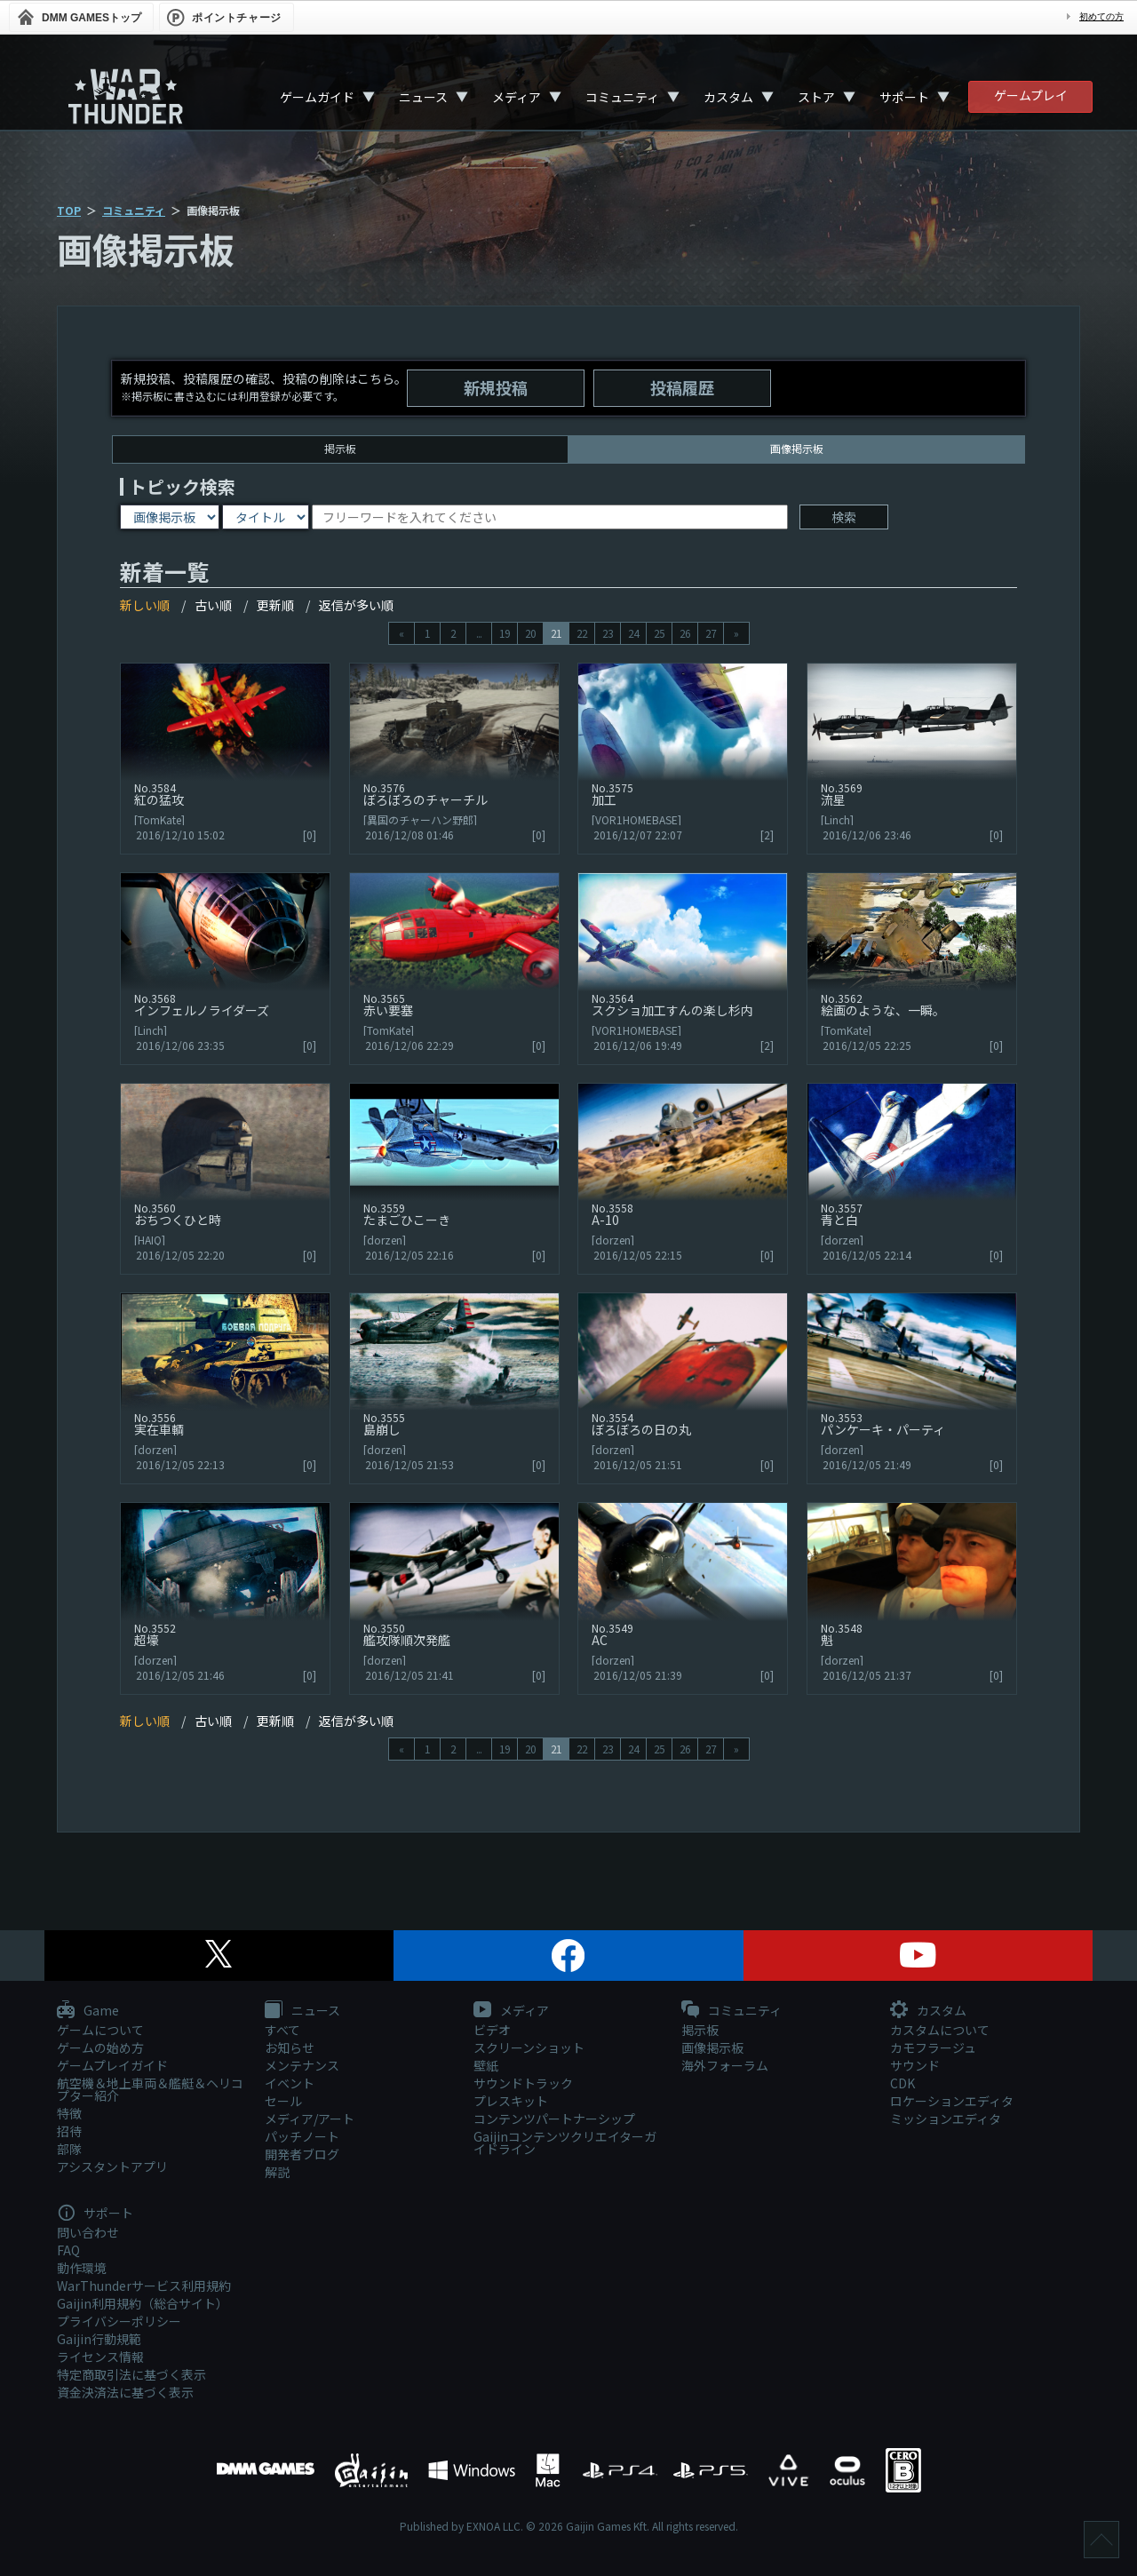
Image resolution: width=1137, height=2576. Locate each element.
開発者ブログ (302, 2154)
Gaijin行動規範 (99, 2339)
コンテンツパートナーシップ (554, 2118)
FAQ (68, 2250)
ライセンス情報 (100, 2356)
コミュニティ (622, 97)
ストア (816, 97)
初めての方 (1101, 16)
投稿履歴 (682, 387)
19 (504, 632)
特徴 (69, 2113)
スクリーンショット (528, 2047)
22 (581, 632)
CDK (902, 2083)
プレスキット (510, 2101)
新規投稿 (496, 387)
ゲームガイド (317, 97)
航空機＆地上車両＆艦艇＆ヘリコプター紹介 (150, 2089)
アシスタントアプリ (112, 2166)
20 (530, 632)
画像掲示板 (712, 2047)
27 (710, 632)
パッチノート (302, 2136)
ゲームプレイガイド (112, 2065)
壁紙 (485, 2065)
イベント (289, 2083)
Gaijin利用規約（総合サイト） (142, 2303)
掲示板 (340, 448)
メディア (516, 97)
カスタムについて (940, 2029)
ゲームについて (100, 2029)
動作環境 (82, 2268)
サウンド (915, 2065)
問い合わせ (88, 2232)
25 (659, 632)
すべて (282, 2029)
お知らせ (289, 2047)
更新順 (275, 605)
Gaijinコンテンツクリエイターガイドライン (564, 2142)
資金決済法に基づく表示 (125, 2392)
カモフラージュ (933, 2047)
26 (685, 632)
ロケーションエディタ (952, 2101)
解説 (277, 2172)
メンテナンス (302, 2065)
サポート (904, 97)
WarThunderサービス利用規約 (144, 2285)
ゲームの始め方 (100, 2047)
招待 (69, 2131)
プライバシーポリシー (119, 2321)
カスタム (728, 97)
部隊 (69, 2149)
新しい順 (145, 605)
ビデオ (492, 2029)
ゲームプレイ (1031, 95)
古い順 (213, 605)
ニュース (423, 97)
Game (88, 2011)
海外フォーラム (724, 2065)
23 (607, 632)
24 (633, 632)
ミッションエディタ (945, 2118)
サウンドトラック (523, 2083)
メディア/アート (309, 2118)
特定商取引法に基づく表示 (131, 2374)
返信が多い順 (356, 605)
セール (283, 2101)
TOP (69, 210)
